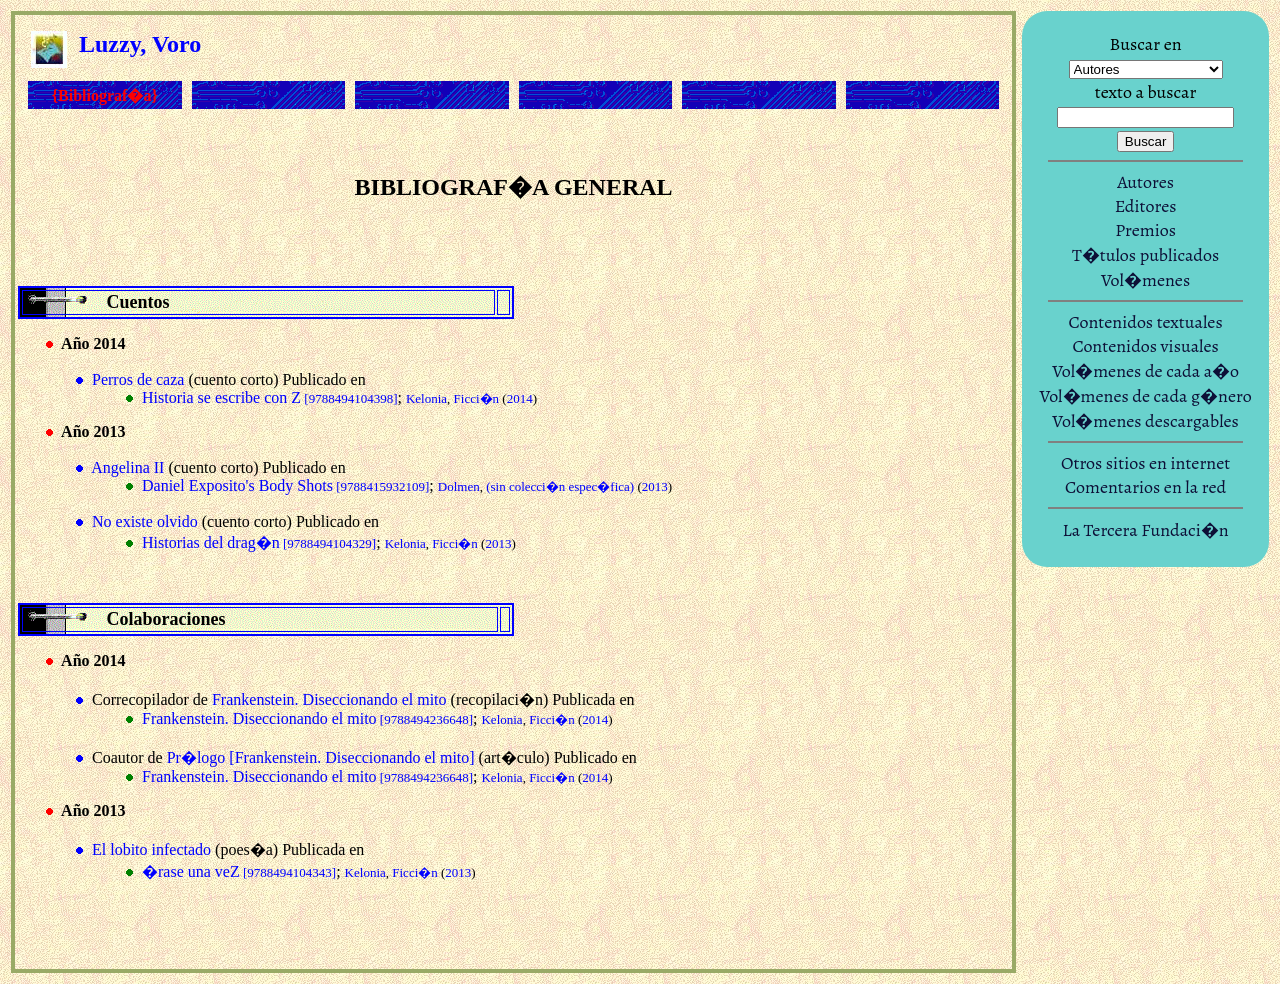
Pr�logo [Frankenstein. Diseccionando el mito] (321, 757)
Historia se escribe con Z (269, 397)
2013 (655, 486)
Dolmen (459, 486)
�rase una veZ (239, 871)
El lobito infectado (151, 849)
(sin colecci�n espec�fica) (560, 486)
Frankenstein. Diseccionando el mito (329, 699)
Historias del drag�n (259, 542)
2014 (520, 398)
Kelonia (426, 398)
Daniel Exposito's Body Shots (285, 485)
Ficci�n (477, 398)
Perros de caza (138, 379)
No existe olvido (145, 521)
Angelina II (127, 467)
